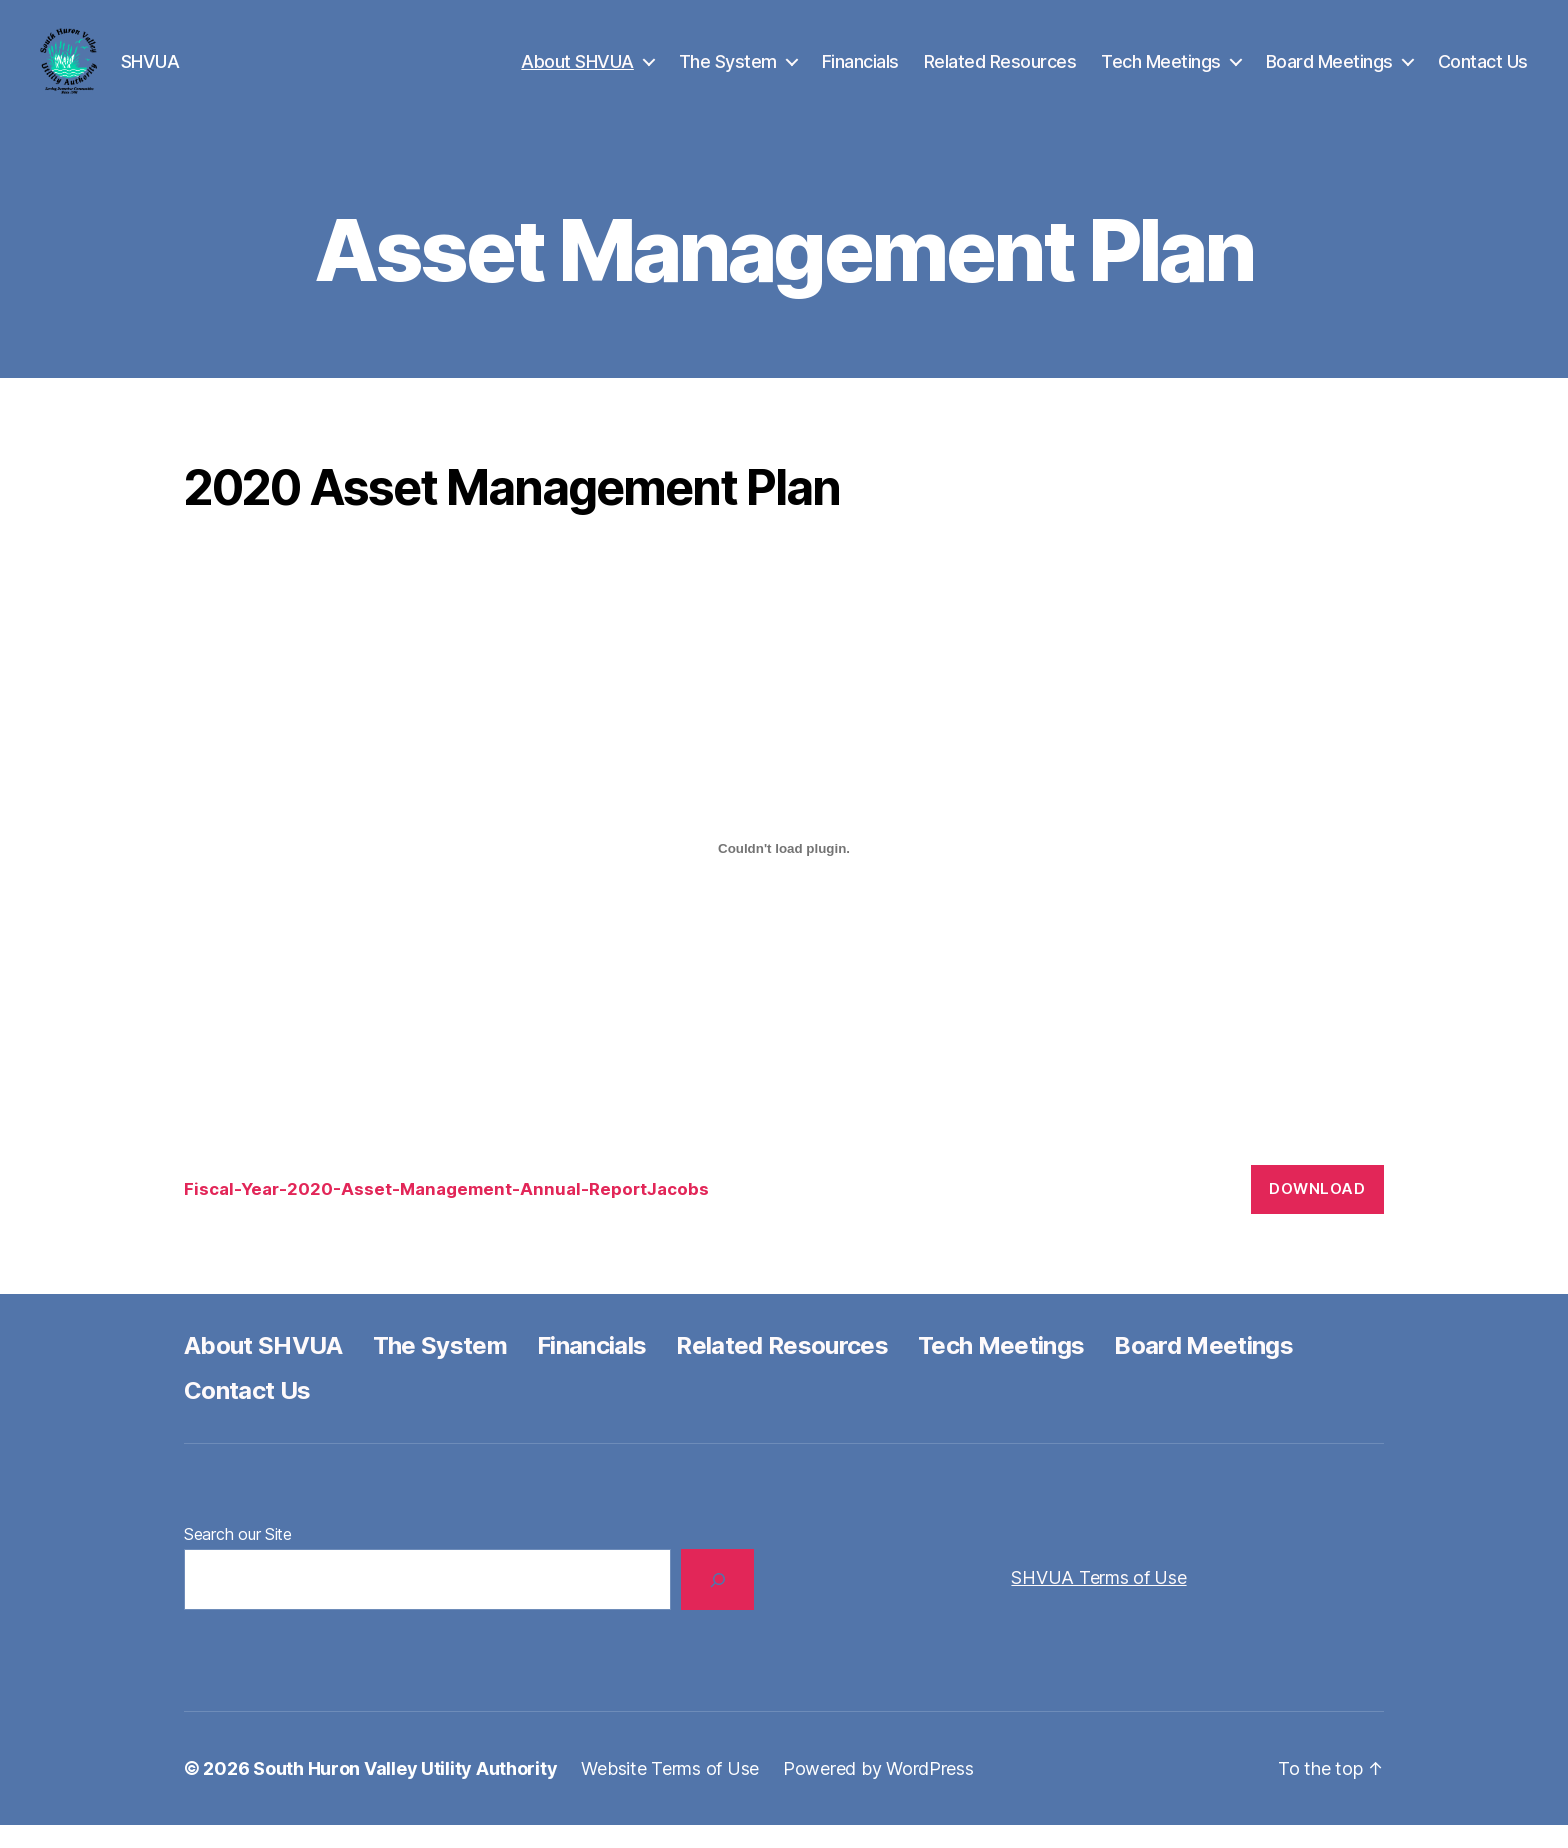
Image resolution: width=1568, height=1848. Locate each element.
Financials (860, 72)
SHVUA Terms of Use (1098, 1600)
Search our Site (238, 1557)
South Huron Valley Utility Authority (405, 1791)
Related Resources (1000, 72)
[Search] (717, 1602)
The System (728, 72)
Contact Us (1483, 72)
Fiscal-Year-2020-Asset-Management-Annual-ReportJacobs (446, 1212)
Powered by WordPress (878, 1791)
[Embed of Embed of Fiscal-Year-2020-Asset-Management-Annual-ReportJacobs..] (784, 872)
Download (1317, 1211)
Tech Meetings (1161, 72)
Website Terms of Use (670, 1791)
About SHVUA (577, 72)
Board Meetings (1329, 72)
